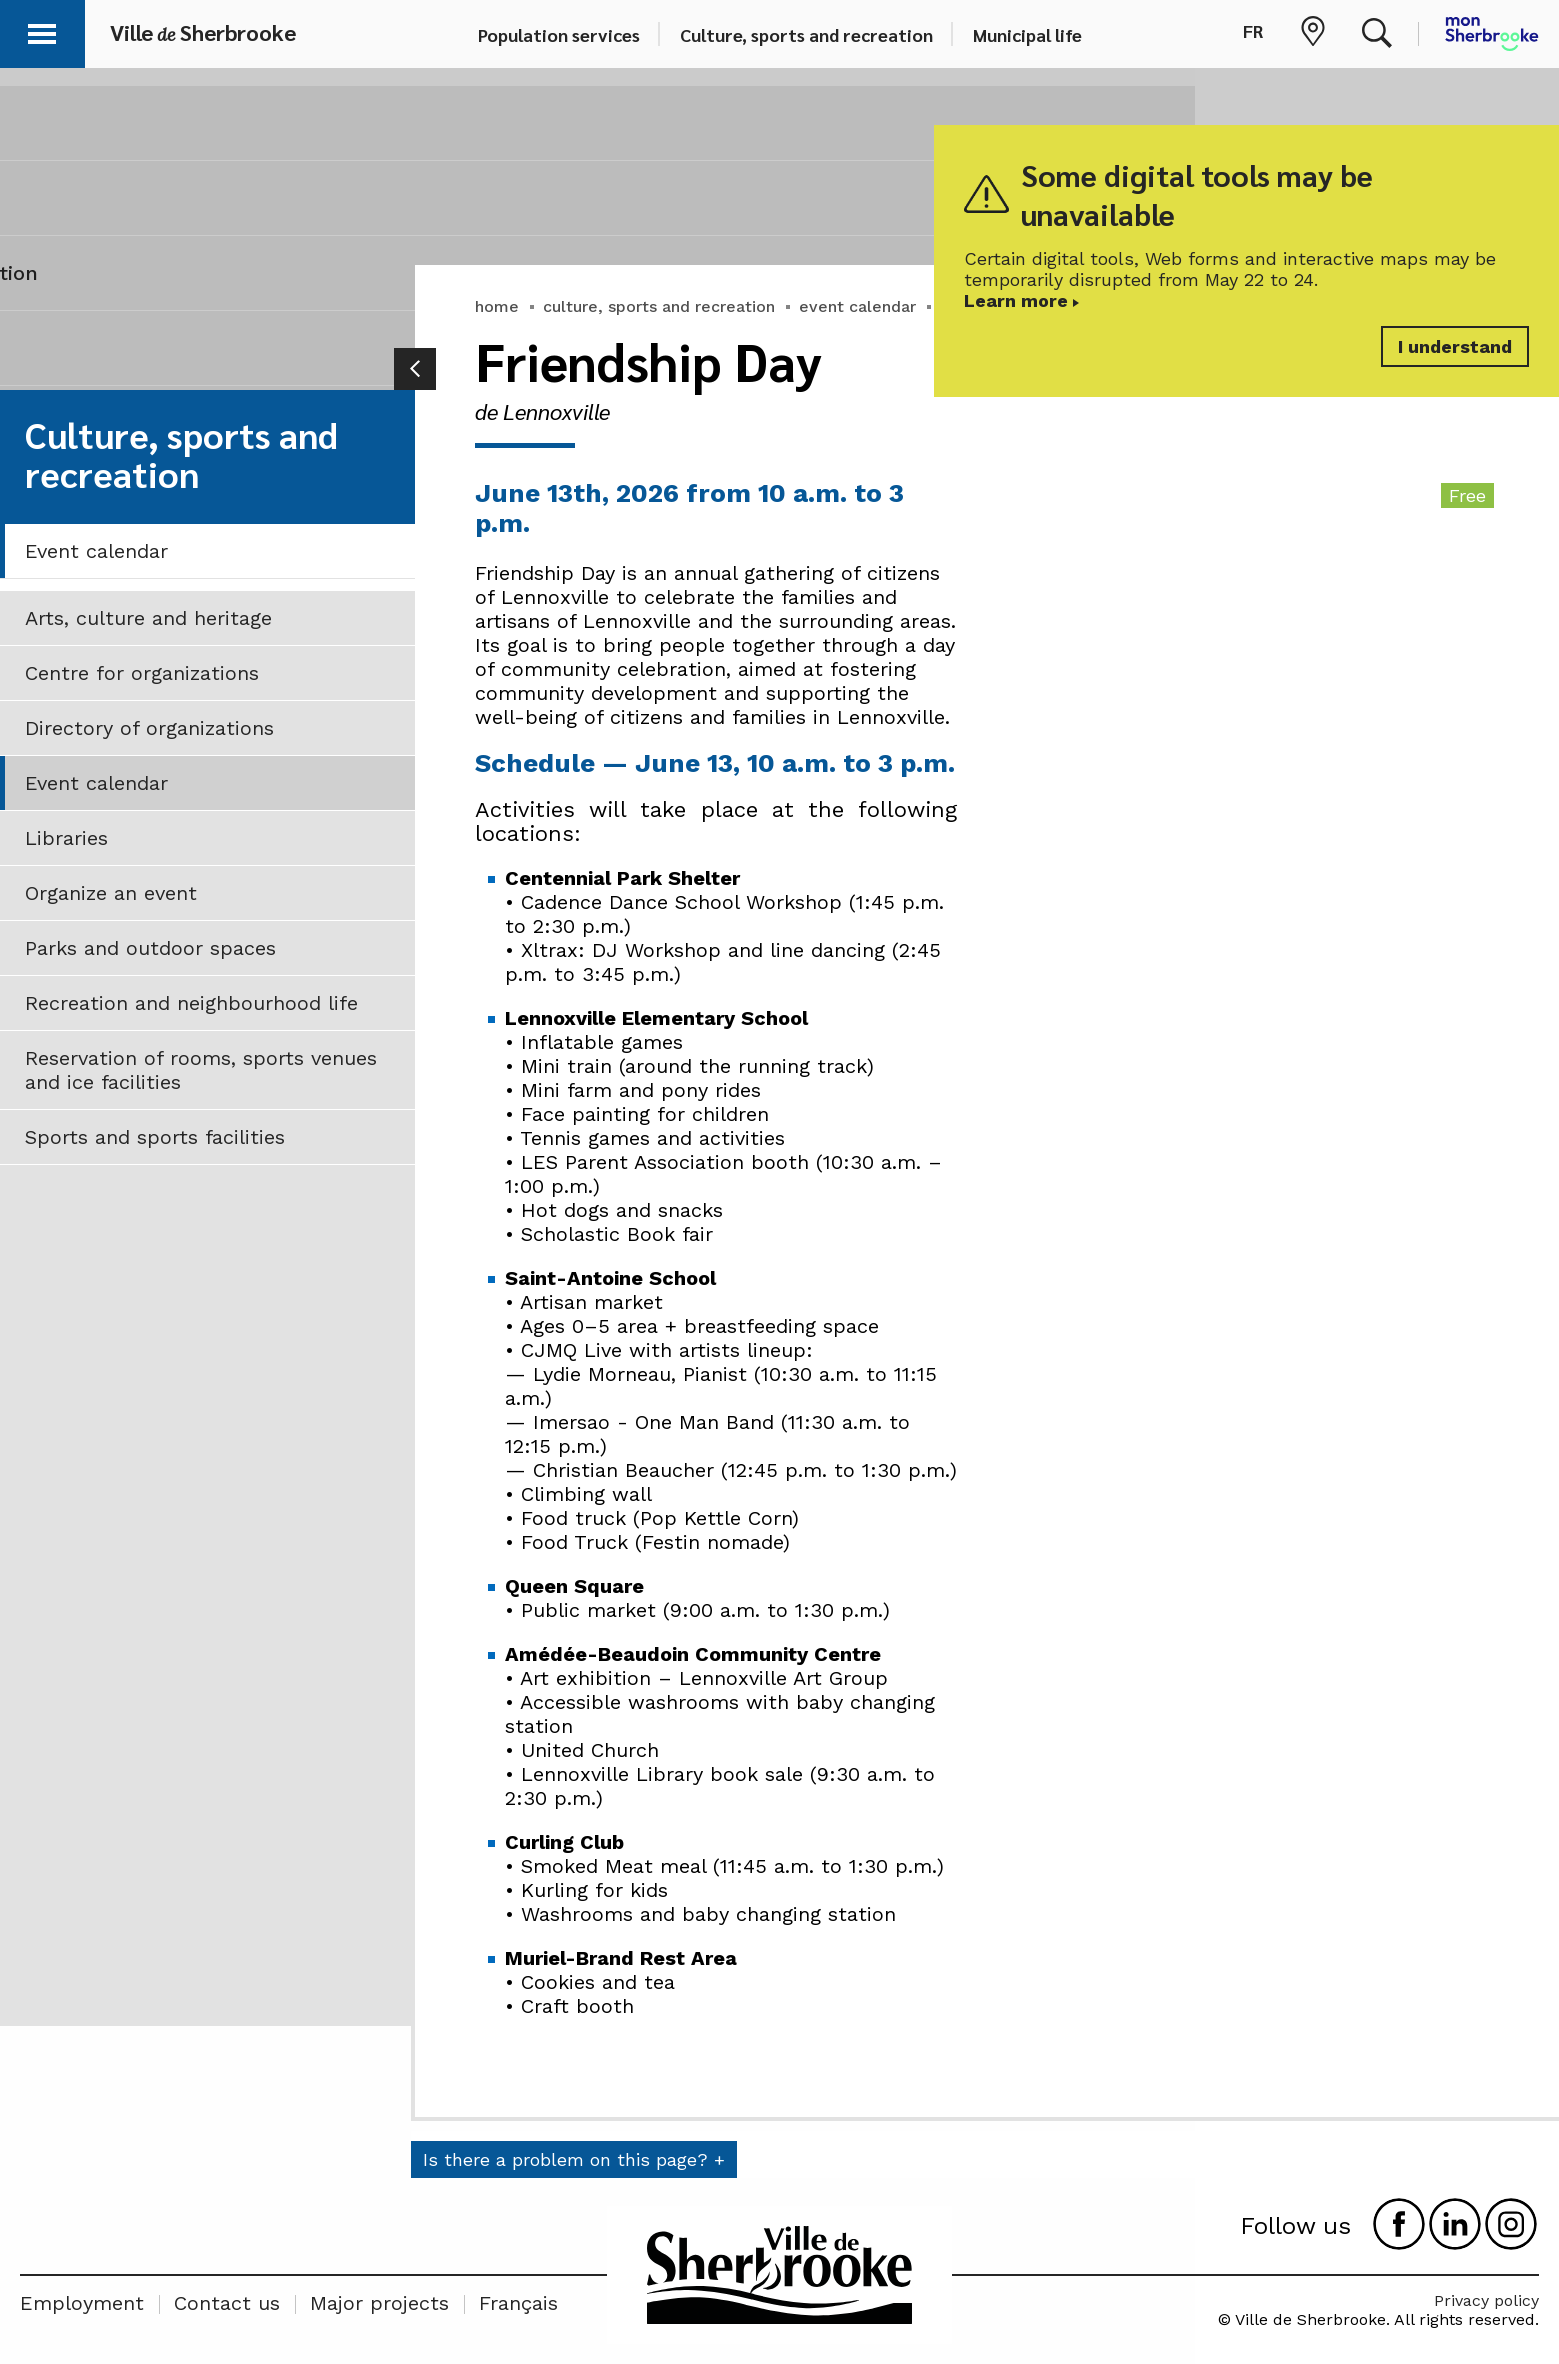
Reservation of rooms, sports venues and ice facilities (201, 1070)
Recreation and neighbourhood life (191, 1003)
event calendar (857, 306)
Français (518, 2303)
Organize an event (111, 893)
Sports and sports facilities (155, 1137)
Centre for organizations (142, 673)
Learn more (1016, 300)
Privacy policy (1486, 2300)
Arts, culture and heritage (148, 618)
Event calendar (96, 551)
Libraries (66, 838)
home (497, 306)
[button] (42, 30)
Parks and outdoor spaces (150, 948)
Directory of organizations (149, 728)
